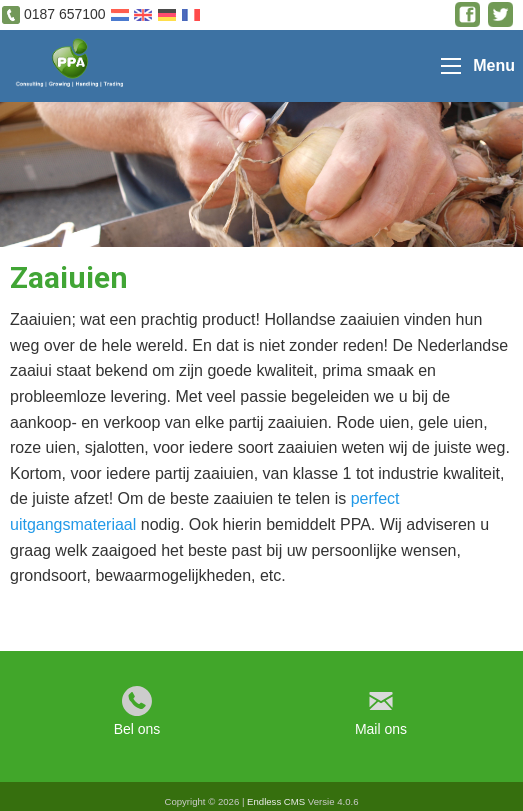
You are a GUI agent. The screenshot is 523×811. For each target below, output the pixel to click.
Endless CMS (276, 801)
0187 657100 (65, 14)
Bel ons (137, 729)
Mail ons (381, 729)
